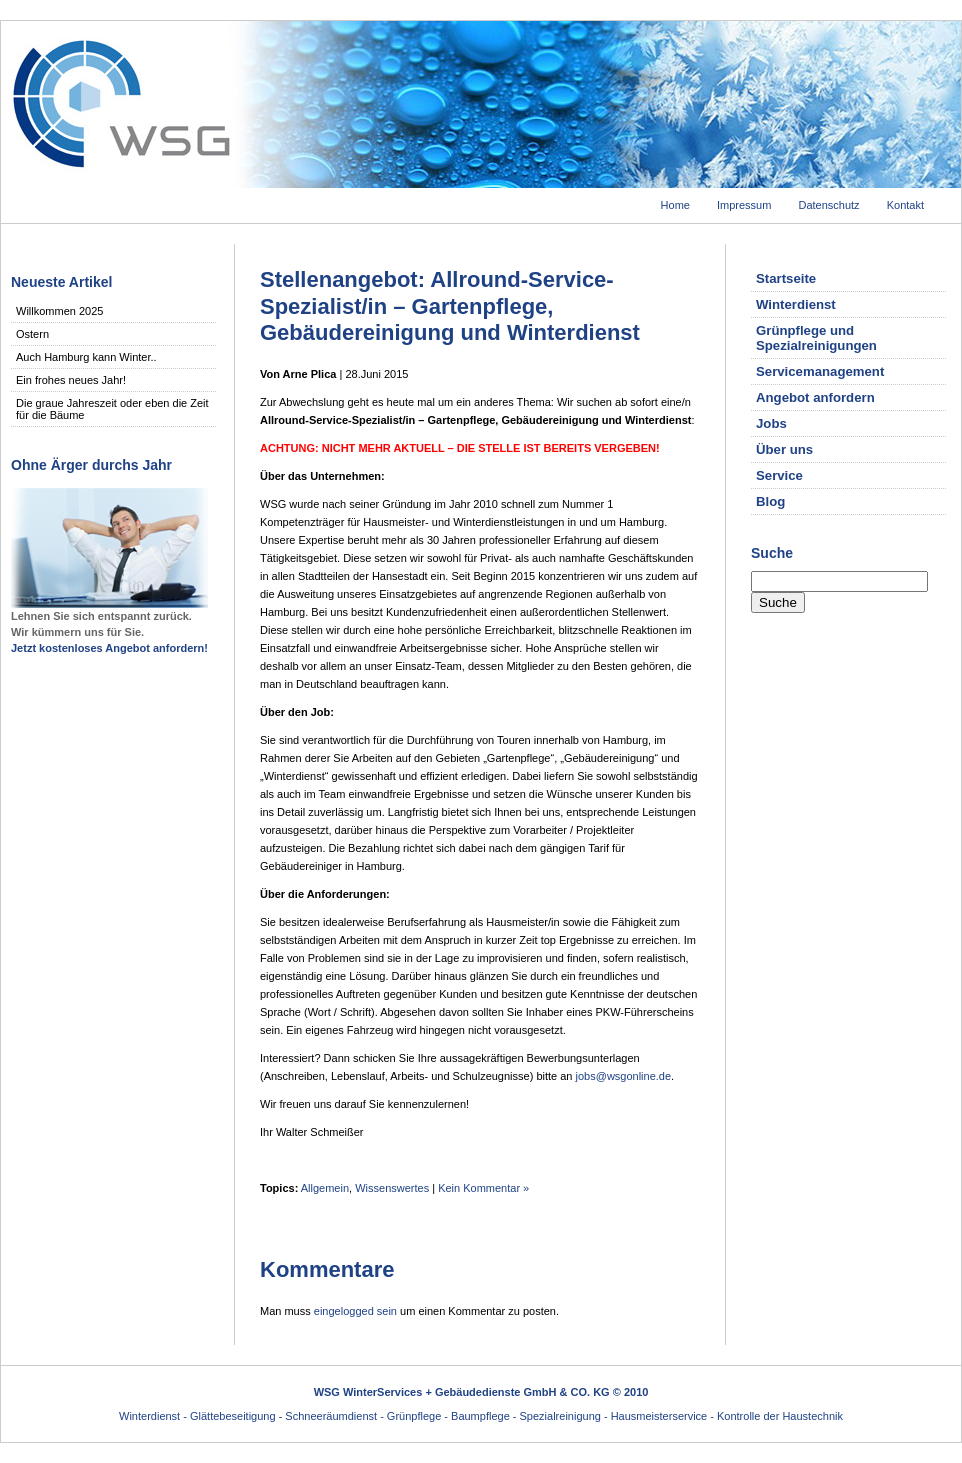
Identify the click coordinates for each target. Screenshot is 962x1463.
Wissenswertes (392, 1188)
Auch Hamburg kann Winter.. (86, 357)
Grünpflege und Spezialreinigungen (816, 338)
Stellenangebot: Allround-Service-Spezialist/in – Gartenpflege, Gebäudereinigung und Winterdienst (450, 306)
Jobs (771, 423)
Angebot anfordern (815, 397)
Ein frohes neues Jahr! (71, 380)
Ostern (32, 334)
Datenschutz (828, 205)
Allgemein (325, 1188)
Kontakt (905, 205)
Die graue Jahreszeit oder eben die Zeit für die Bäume (112, 409)
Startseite (786, 278)
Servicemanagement (820, 371)
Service (779, 475)
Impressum (744, 205)
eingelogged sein (355, 1311)
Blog (770, 501)
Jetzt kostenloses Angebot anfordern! (109, 648)
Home (675, 205)
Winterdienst (796, 304)
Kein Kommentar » (483, 1188)
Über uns (784, 449)
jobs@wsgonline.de (624, 1076)
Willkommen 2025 (59, 311)
